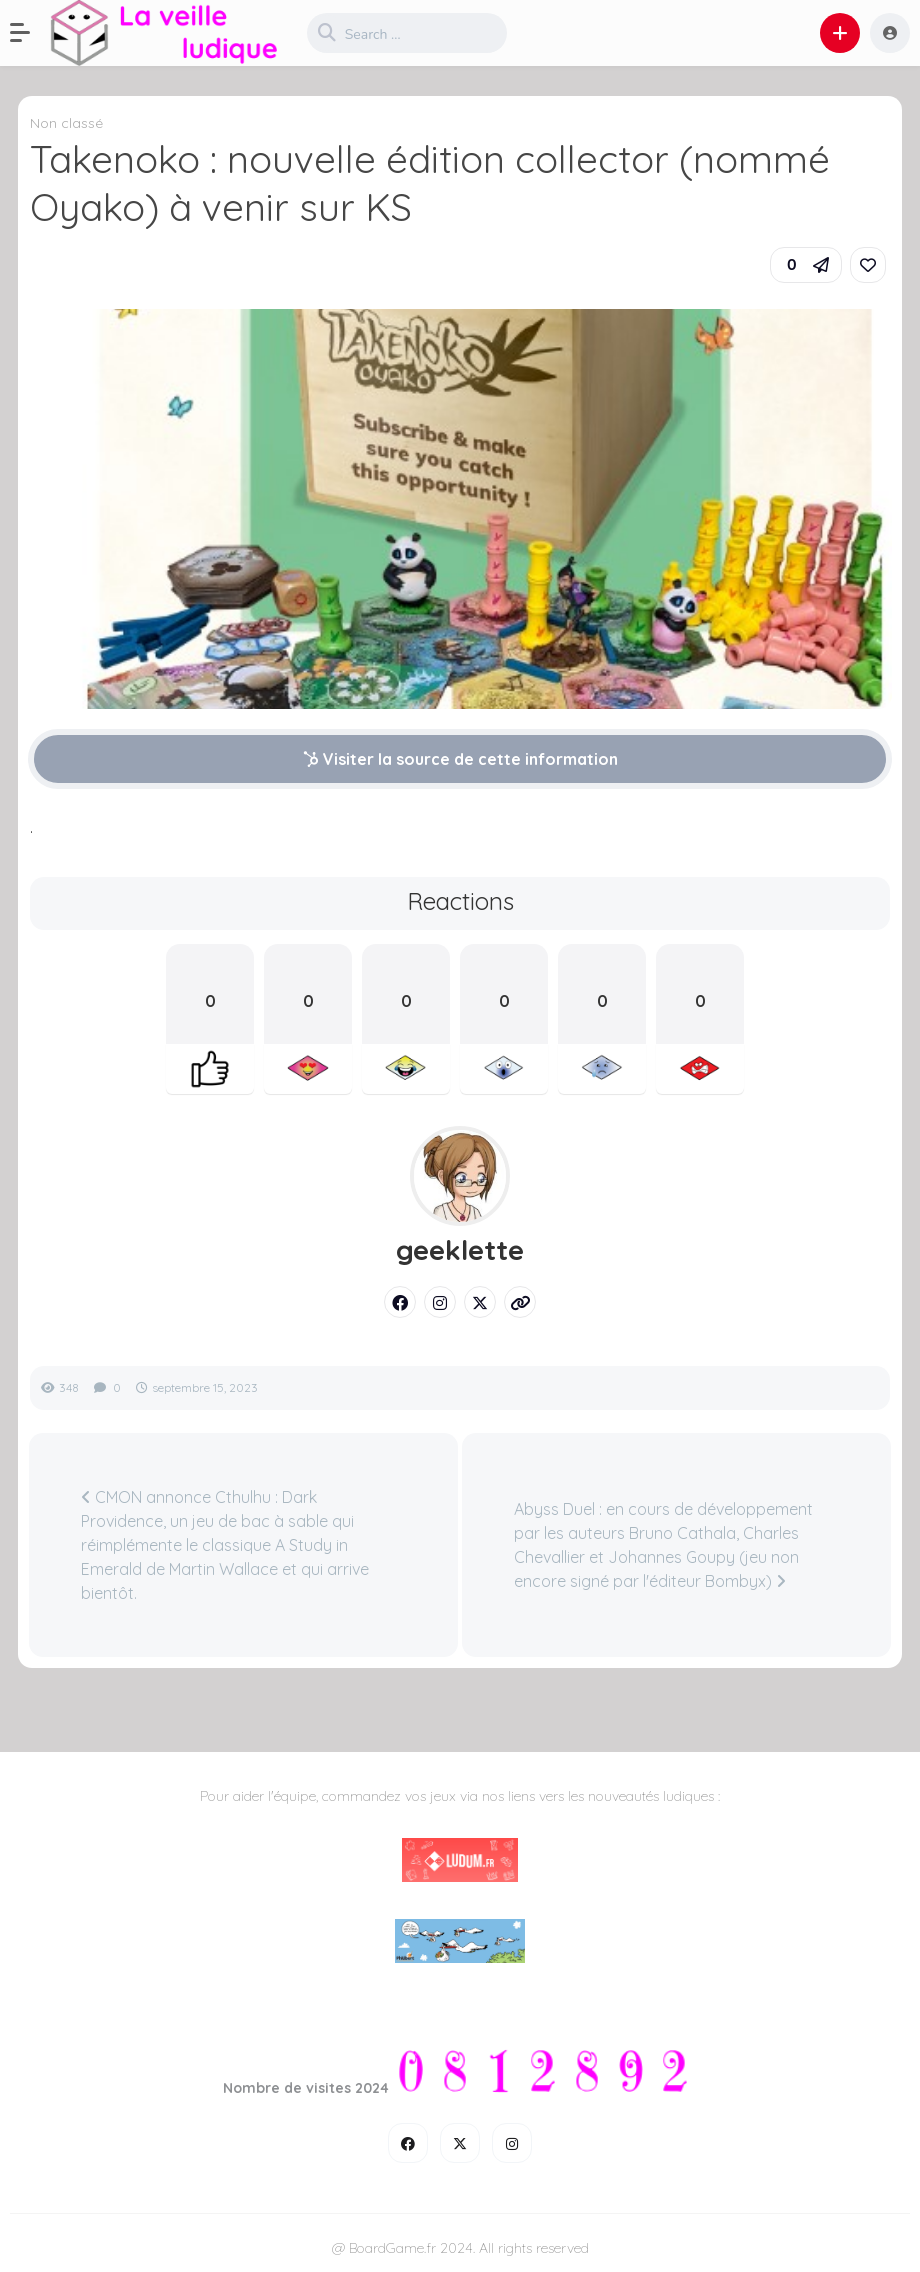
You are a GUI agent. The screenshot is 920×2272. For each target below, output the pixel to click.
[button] (30, 33)
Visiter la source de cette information (460, 759)
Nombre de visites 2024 (306, 2088)
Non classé (66, 123)
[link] (868, 265)
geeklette (460, 1250)
